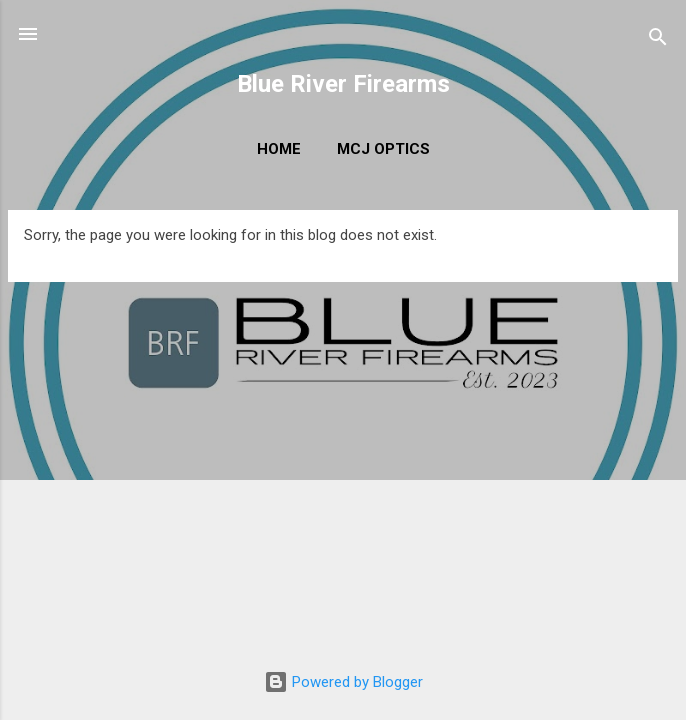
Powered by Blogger (343, 682)
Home (279, 149)
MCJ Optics (383, 149)
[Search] (658, 40)
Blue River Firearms (343, 84)
